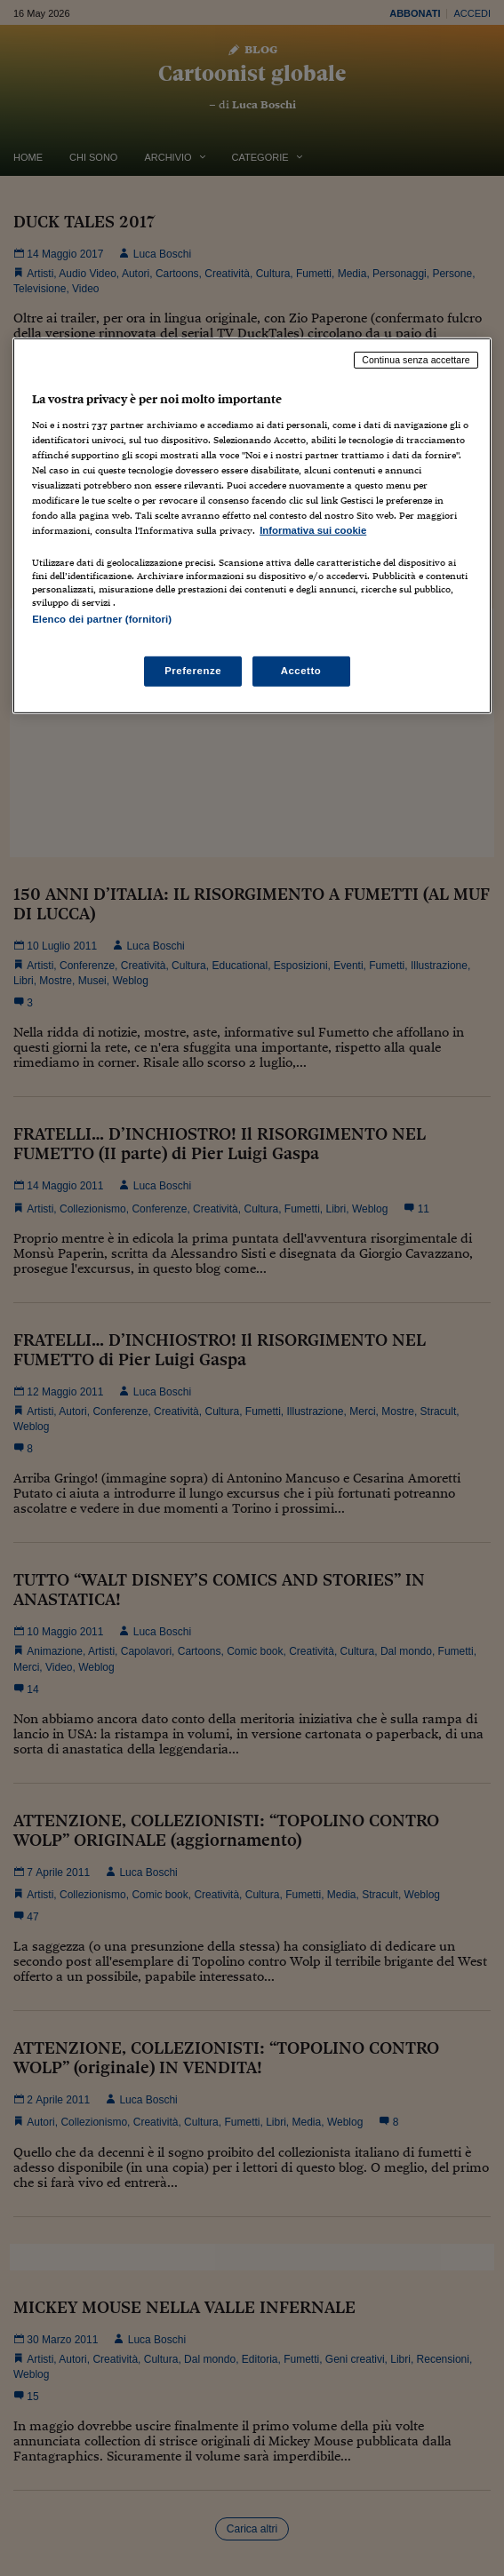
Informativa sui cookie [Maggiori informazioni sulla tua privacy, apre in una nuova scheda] (313, 530)
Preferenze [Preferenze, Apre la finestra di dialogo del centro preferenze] (192, 670)
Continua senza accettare (416, 359)
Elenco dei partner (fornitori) (102, 619)
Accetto (301, 670)
